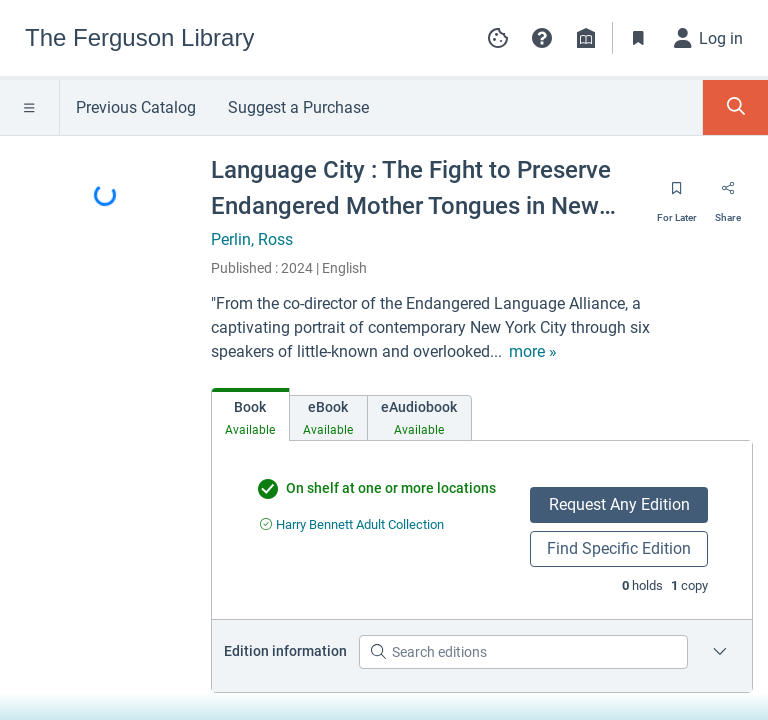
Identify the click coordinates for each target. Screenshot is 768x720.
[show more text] (533, 352)
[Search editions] (523, 652)
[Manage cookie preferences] (498, 38)
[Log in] (709, 38)
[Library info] (586, 38)
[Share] (728, 195)
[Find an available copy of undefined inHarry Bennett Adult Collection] (352, 524)
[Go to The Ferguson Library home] (139, 38)
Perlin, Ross (252, 239)
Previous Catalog (136, 107)
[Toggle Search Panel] (735, 107)
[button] (542, 38)
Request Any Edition (619, 504)
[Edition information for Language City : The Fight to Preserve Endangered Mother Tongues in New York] (720, 652)
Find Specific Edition (619, 548)
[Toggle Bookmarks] (639, 38)
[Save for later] (677, 195)
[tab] (250, 414)
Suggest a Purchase (298, 107)
